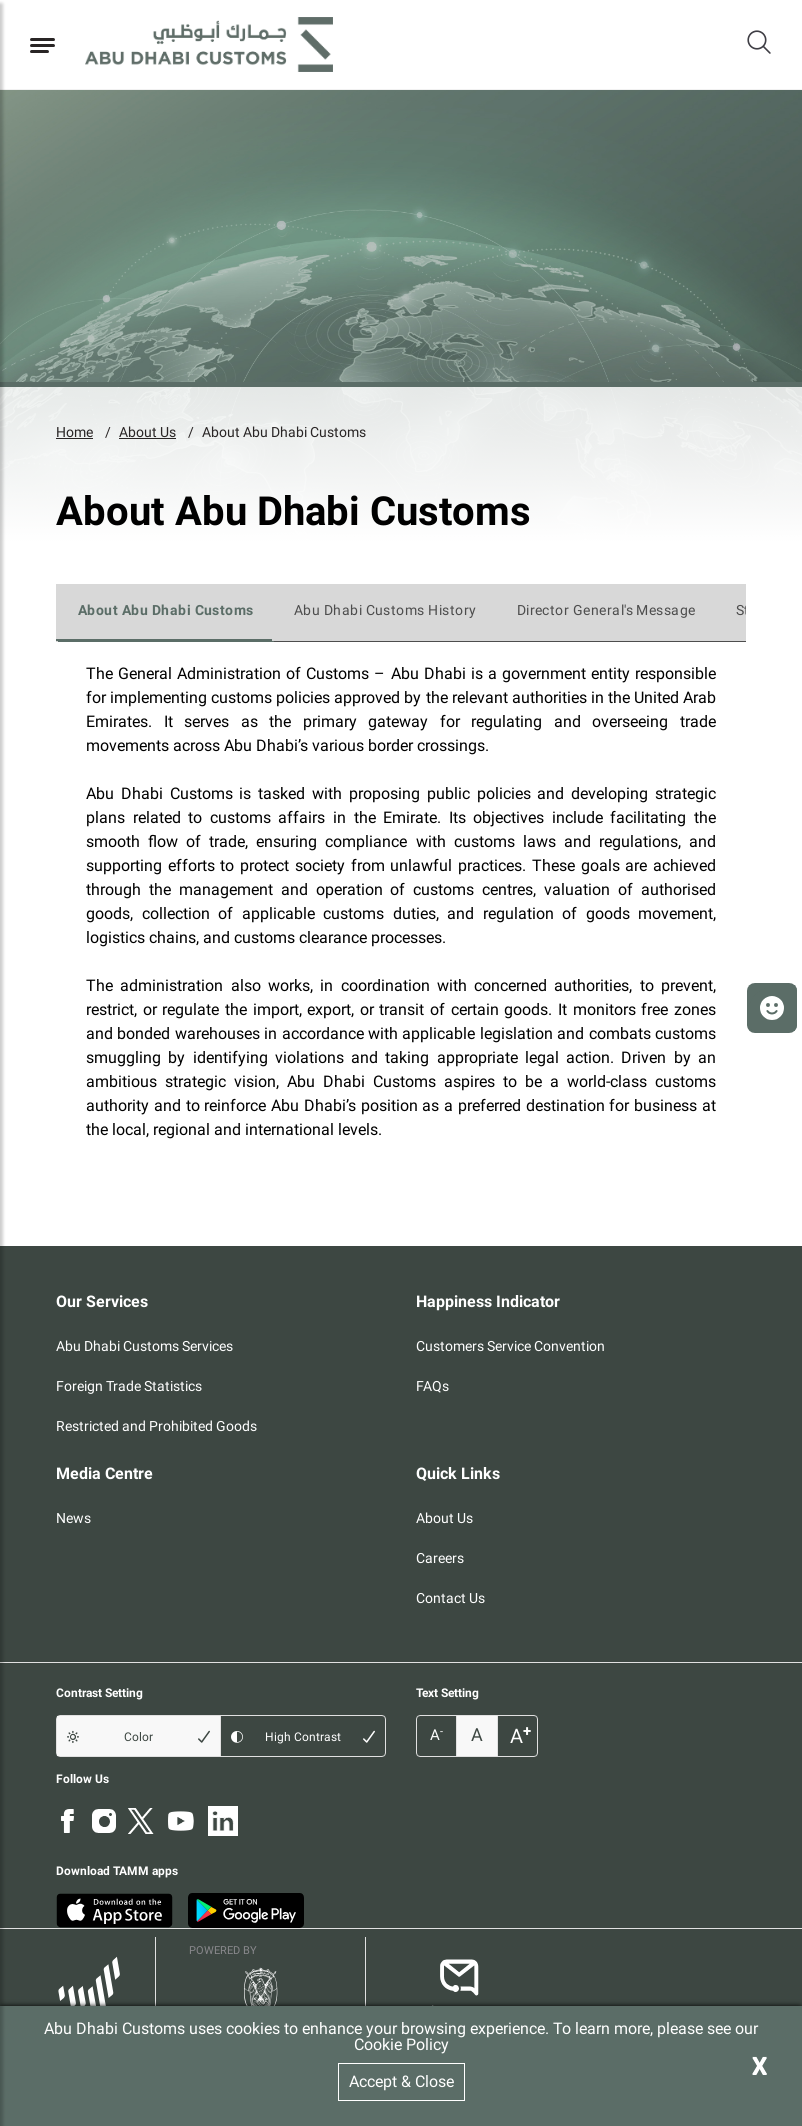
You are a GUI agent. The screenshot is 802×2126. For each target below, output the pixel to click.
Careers (440, 1558)
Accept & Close (401, 2081)
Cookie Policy (401, 2044)
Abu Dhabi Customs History (385, 610)
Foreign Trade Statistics (129, 1386)
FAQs (432, 1386)
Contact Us (450, 1598)
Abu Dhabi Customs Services (144, 1346)
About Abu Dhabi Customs (284, 432)
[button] (772, 1008)
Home (74, 432)
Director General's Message (606, 610)
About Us (147, 432)
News (73, 1518)
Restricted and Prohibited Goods (156, 1426)
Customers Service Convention (510, 1346)
